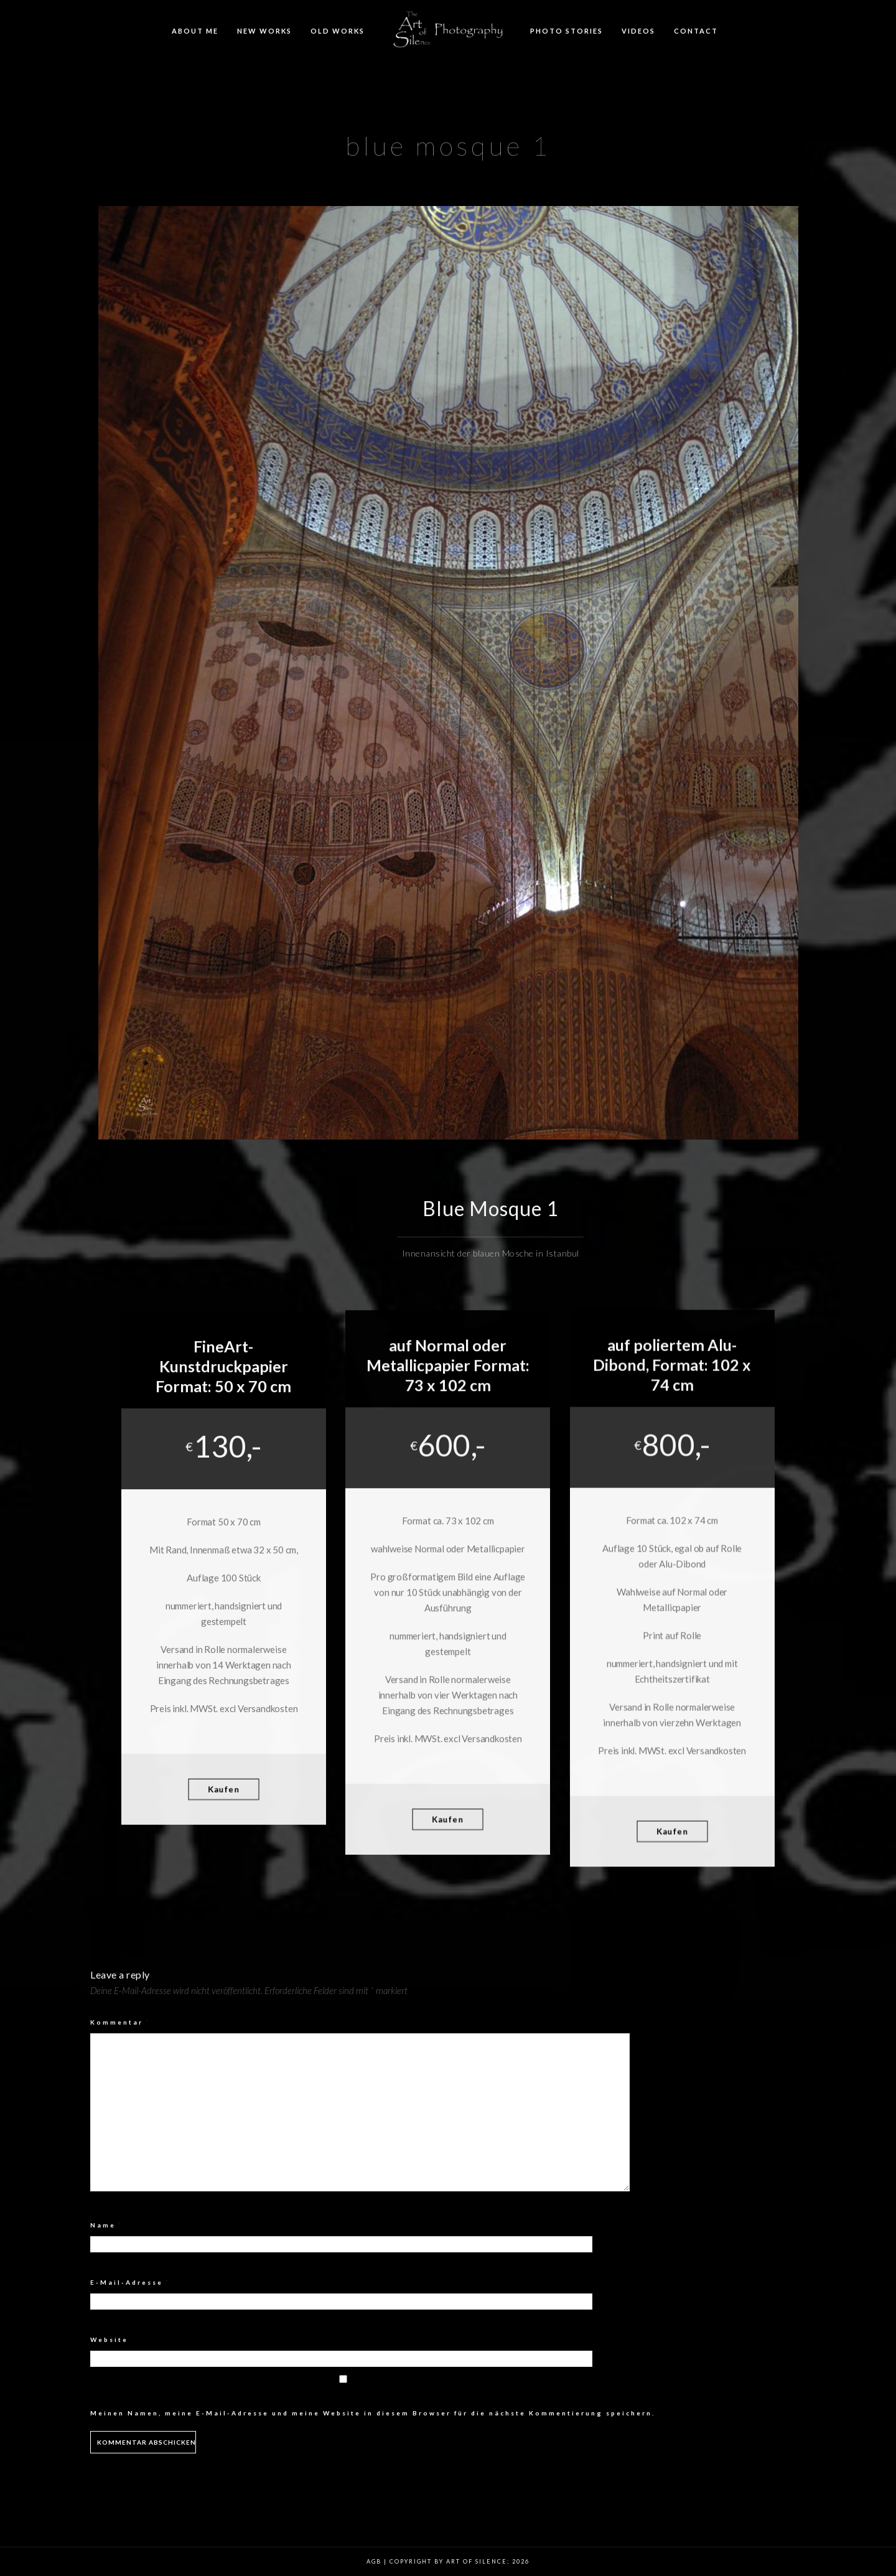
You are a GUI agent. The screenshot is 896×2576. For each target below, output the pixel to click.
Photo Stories (566, 31)
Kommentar (120, 2022)
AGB (373, 2561)
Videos (638, 31)
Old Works (337, 31)
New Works (264, 31)
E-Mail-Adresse (130, 2282)
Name (106, 2225)
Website (109, 2339)
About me (195, 31)
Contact (696, 31)
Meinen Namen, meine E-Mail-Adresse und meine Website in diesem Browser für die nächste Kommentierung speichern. (372, 2413)
